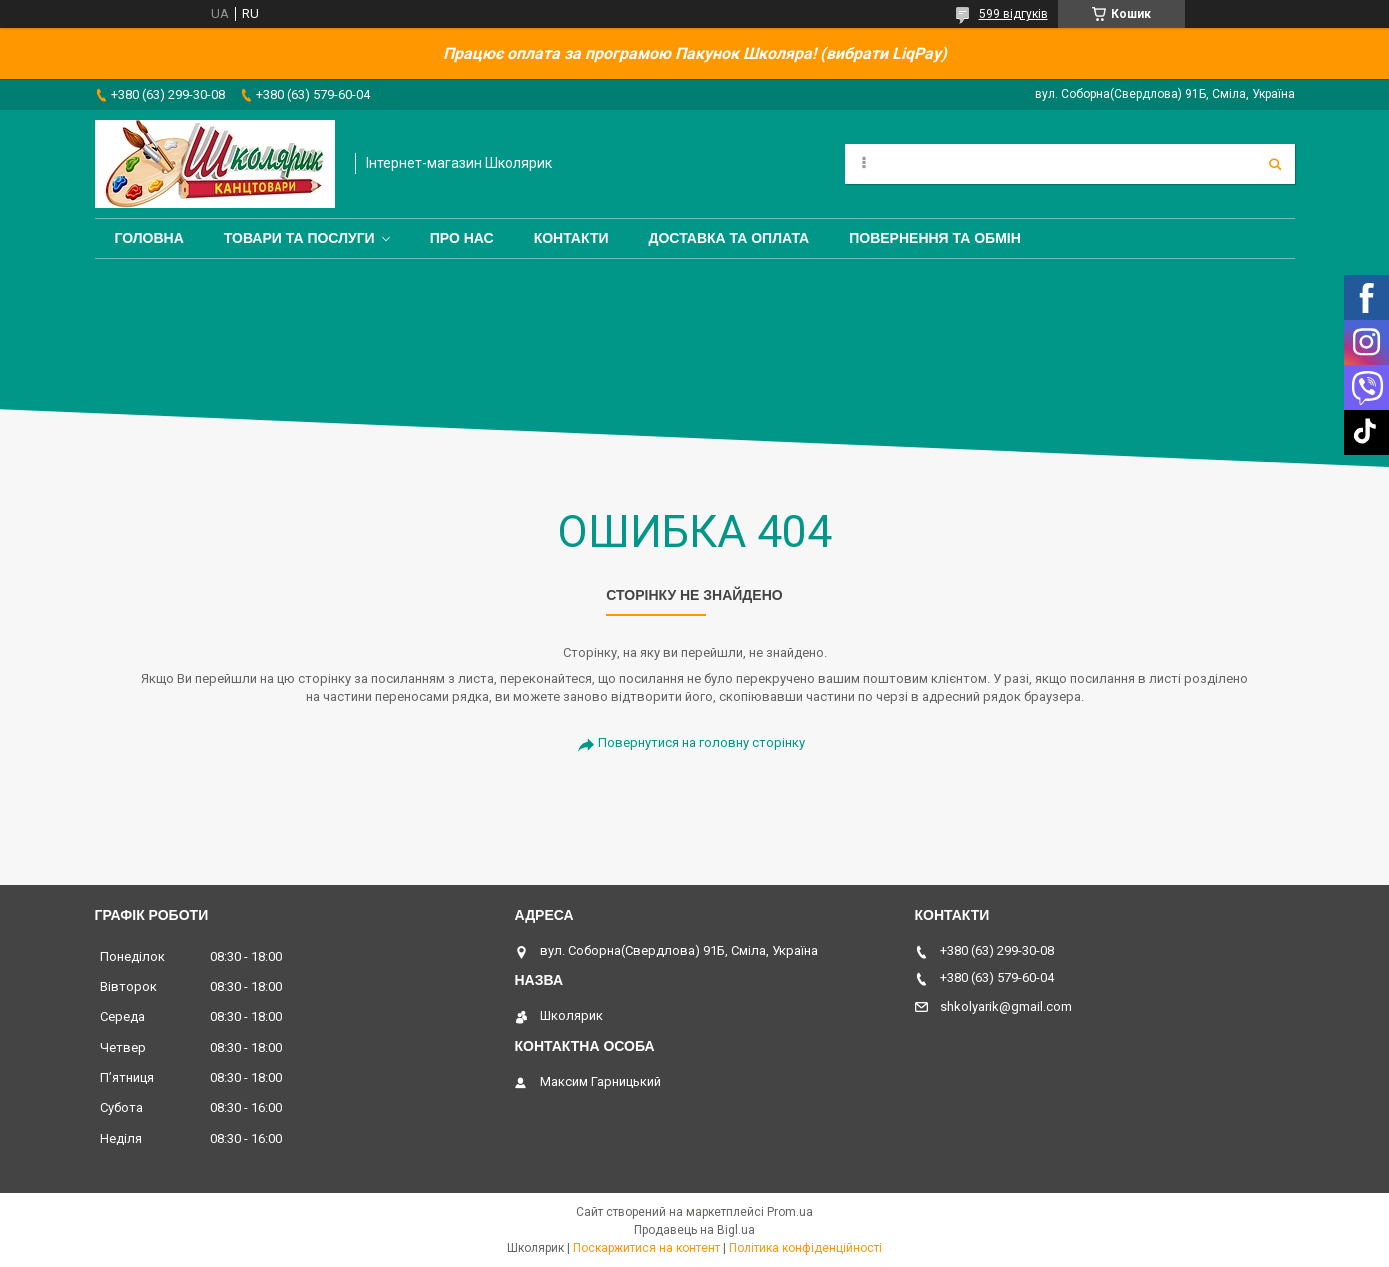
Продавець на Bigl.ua (694, 1230)
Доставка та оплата (729, 238)
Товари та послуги (299, 238)
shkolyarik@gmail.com (1006, 1006)
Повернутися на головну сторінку (701, 742)
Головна (149, 238)
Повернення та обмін (935, 238)
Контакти (571, 238)
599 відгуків (1013, 14)
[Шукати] (1275, 164)
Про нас (462, 238)
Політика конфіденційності (805, 1248)
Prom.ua (790, 1212)
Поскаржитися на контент (646, 1248)
